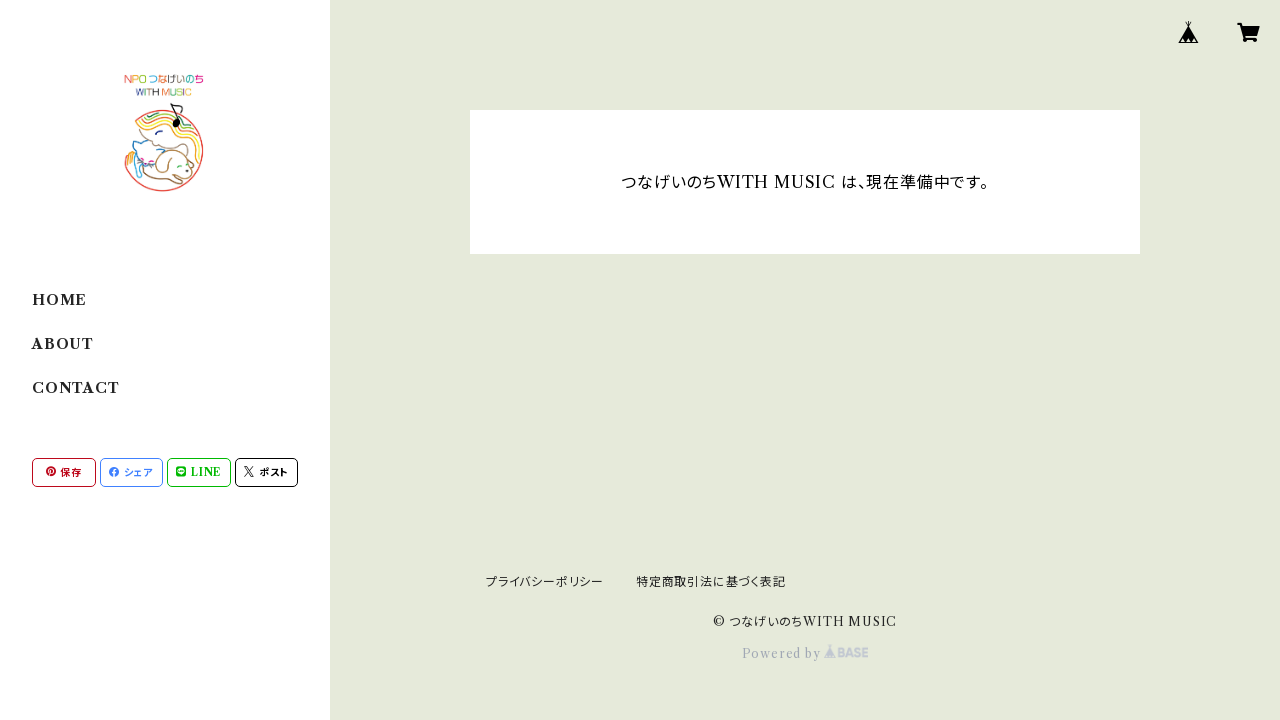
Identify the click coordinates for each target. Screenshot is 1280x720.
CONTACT (76, 388)
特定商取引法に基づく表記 (711, 581)
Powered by (805, 653)
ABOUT (63, 344)
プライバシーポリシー (545, 581)
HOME (59, 300)
